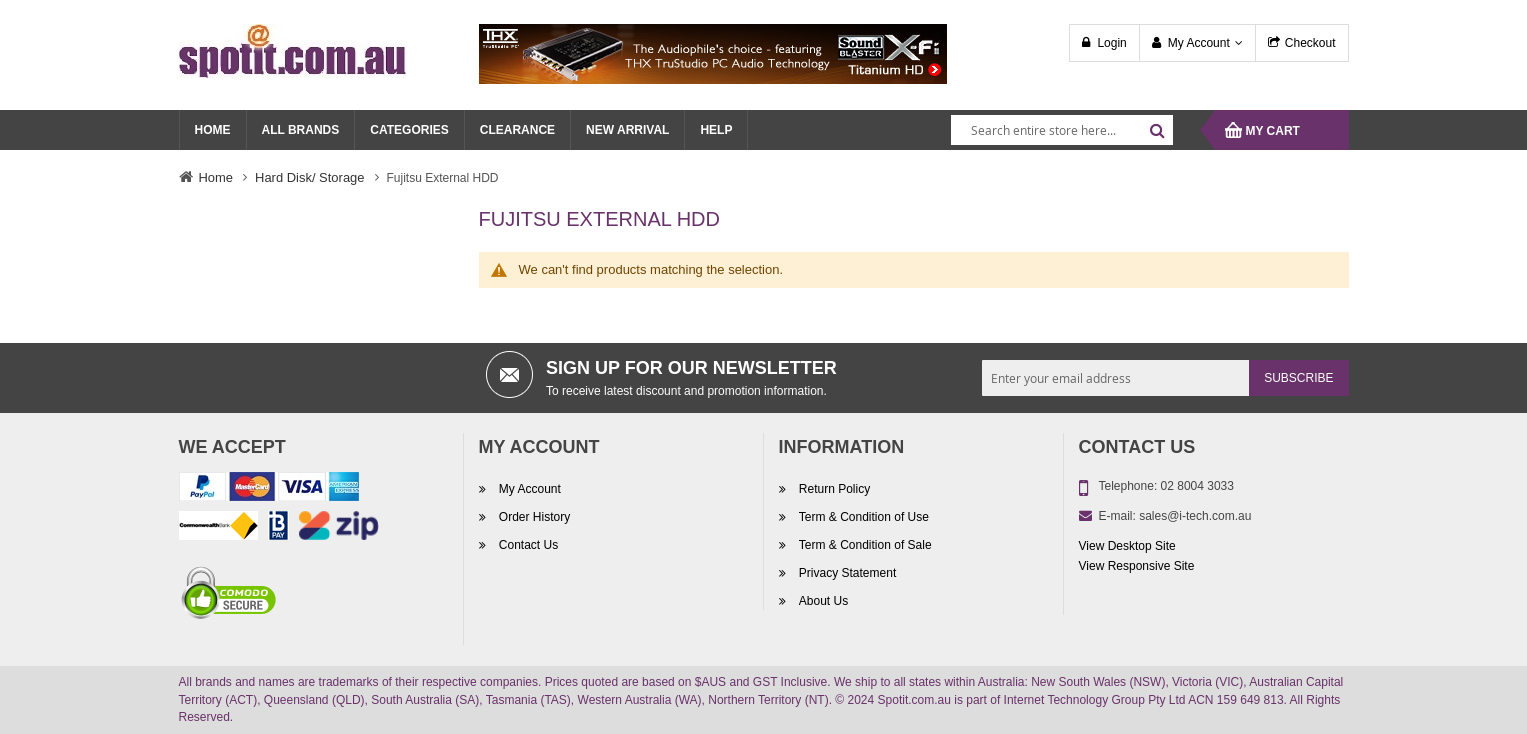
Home (216, 177)
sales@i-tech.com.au (1195, 516)
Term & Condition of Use (862, 518)
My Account (1199, 43)
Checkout (1310, 43)
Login (1111, 43)
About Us (822, 602)
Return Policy (833, 490)
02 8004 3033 (1197, 487)
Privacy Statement (846, 574)
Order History (533, 518)
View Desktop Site (1127, 546)
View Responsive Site (1137, 566)
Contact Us (527, 546)
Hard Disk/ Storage (309, 177)
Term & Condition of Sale (864, 546)
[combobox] (1062, 130)
